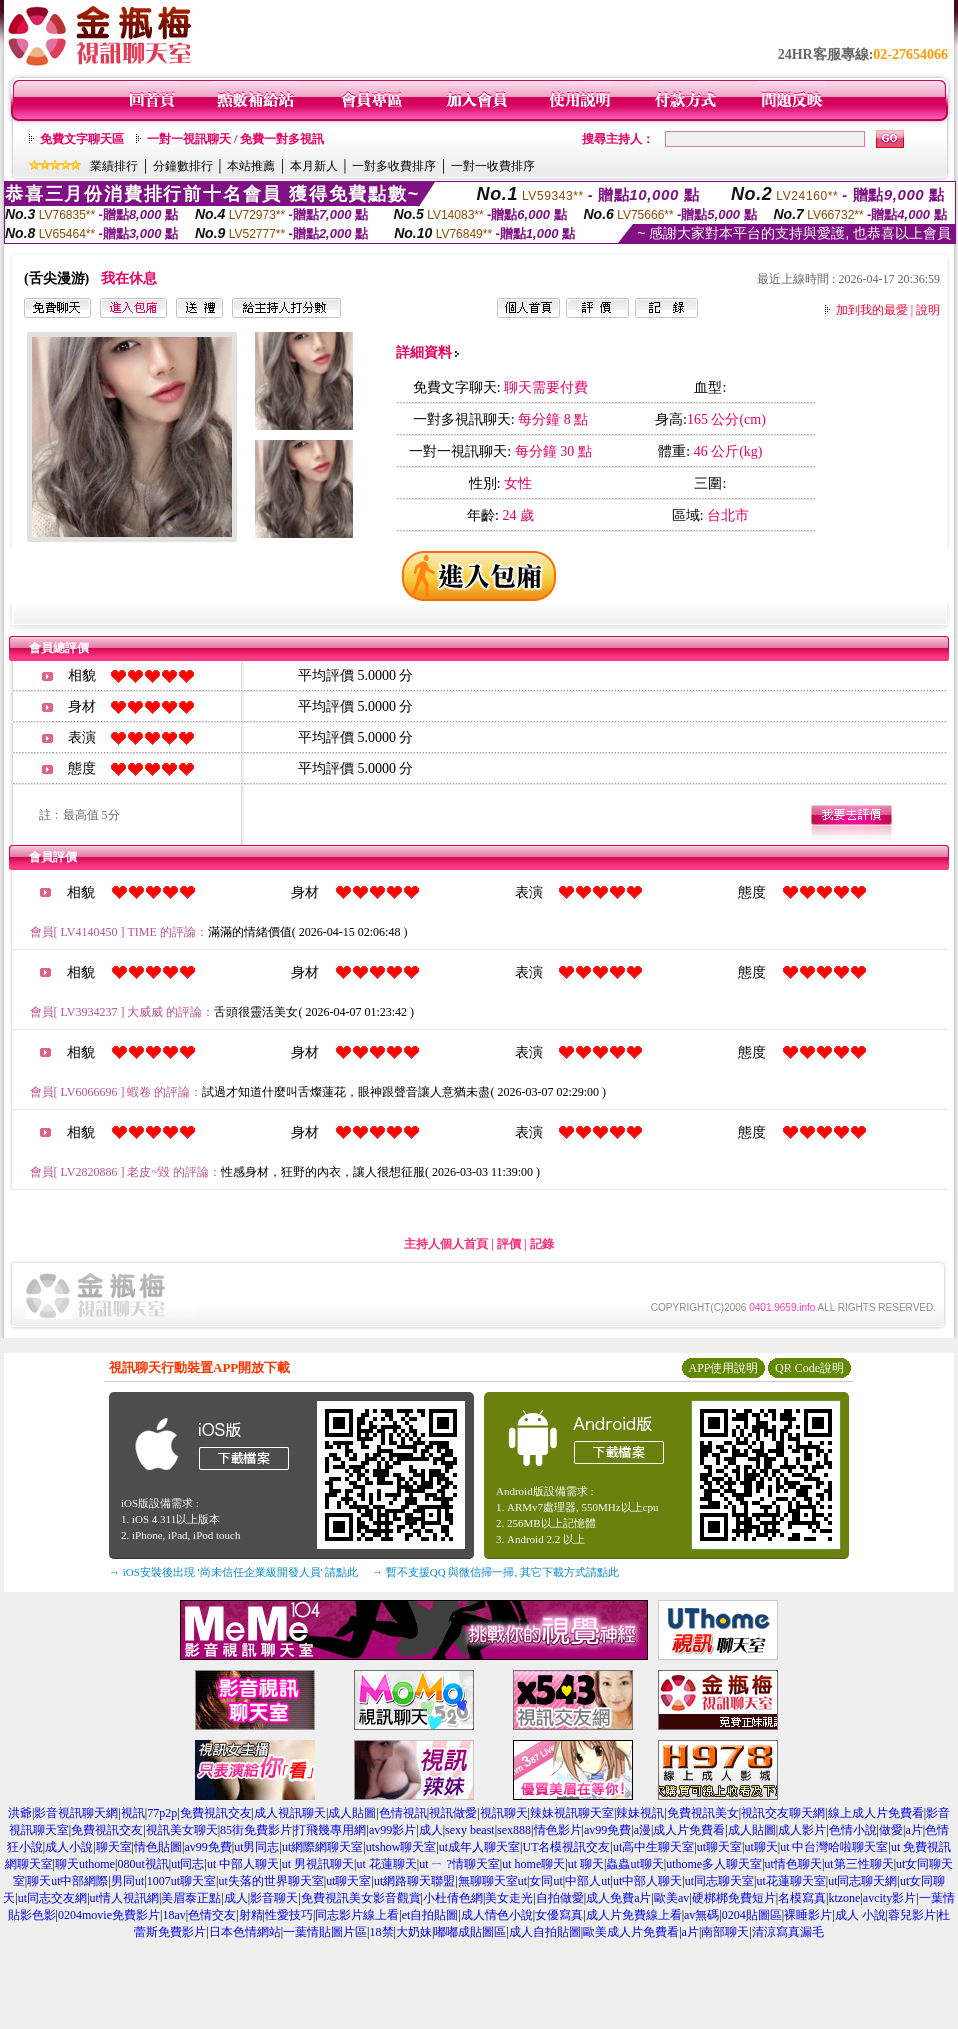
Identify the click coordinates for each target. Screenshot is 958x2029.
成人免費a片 (618, 1898)
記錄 (542, 1244)
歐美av (671, 1898)
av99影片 (392, 1830)
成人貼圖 (352, 1813)
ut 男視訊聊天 (318, 1864)
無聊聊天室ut (492, 1881)
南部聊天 (725, 1932)
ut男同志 (256, 1847)
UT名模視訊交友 (566, 1847)
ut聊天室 (719, 1847)
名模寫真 (802, 1898)
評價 (509, 1244)
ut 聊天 (586, 1864)
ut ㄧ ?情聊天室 (459, 1864)
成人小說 (69, 1847)
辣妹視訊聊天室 (572, 1813)
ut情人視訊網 (124, 1898)
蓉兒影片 (912, 1915)
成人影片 (802, 1830)
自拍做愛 (560, 1898)
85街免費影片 (256, 1830)
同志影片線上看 (357, 1915)
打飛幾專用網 (330, 1830)
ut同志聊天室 (719, 1881)
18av (173, 1915)
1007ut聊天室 (181, 1881)
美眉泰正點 (191, 1898)
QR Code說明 (809, 1368)
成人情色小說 (497, 1915)
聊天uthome (85, 1864)
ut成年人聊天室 (479, 1847)
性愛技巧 (289, 1915)
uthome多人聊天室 (714, 1864)
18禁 (382, 1932)
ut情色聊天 (793, 1864)
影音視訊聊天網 (76, 1813)
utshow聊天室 (401, 1847)
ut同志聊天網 (862, 1881)
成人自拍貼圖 (545, 1932)
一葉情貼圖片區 (325, 1932)
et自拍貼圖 (430, 1915)
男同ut (127, 1881)
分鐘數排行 (183, 166)
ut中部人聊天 (647, 1881)
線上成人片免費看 (876, 1813)
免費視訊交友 (216, 1813)
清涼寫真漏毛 (788, 1932)
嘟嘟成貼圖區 (470, 1932)
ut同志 (187, 1864)
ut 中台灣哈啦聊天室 (834, 1847)
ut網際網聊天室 (322, 1847)
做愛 (891, 1830)
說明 (928, 310)
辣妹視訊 (640, 1813)
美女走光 (509, 1898)
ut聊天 (760, 1847)
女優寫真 (559, 1915)
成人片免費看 (689, 1830)
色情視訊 (403, 1813)
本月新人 (314, 166)
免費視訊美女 (703, 1813)
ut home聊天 (533, 1864)
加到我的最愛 (872, 310)
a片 (913, 1830)
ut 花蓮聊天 (386, 1864)
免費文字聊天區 (82, 139)
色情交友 (212, 1915)
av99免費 (607, 1830)
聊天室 (114, 1847)
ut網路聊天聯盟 (414, 1881)
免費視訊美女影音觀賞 (361, 1898)
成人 (431, 1830)
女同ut (545, 1881)
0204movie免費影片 (109, 1915)
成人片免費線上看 (634, 1915)
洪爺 (20, 1813)
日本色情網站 (245, 1932)
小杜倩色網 (453, 1898)
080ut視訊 (142, 1864)
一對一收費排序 (493, 166)
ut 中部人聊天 (243, 1864)
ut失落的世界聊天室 (270, 1881)
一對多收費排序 (394, 166)
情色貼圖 (158, 1847)
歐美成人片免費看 (631, 1932)
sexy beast (470, 1830)
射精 (251, 1915)
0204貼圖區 (752, 1915)
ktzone (844, 1898)
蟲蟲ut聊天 (634, 1864)
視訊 (133, 1813)
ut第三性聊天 (858, 1864)
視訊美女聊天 (182, 1830)
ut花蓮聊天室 (790, 1881)
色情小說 (853, 1830)
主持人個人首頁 (446, 1244)
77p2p (162, 1813)
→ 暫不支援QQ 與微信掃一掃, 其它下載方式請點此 (495, 1572)
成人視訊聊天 (290, 1813)
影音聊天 (274, 1898)
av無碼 (701, 1915)
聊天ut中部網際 (67, 1881)
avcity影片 (889, 1898)
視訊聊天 (504, 1813)
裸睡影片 (808, 1915)
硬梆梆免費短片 (734, 1898)
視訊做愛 (453, 1813)
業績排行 (114, 166)
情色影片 (558, 1830)
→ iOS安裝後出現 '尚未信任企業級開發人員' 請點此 (233, 1572)
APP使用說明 (723, 1368)
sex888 (514, 1830)
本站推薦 (251, 166)
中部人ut (587, 1881)
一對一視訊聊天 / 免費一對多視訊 (235, 139)
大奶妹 (414, 1932)
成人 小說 (860, 1915)
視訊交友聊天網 (783, 1813)
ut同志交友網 (52, 1898)
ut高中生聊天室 (653, 1847)
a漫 (642, 1830)
